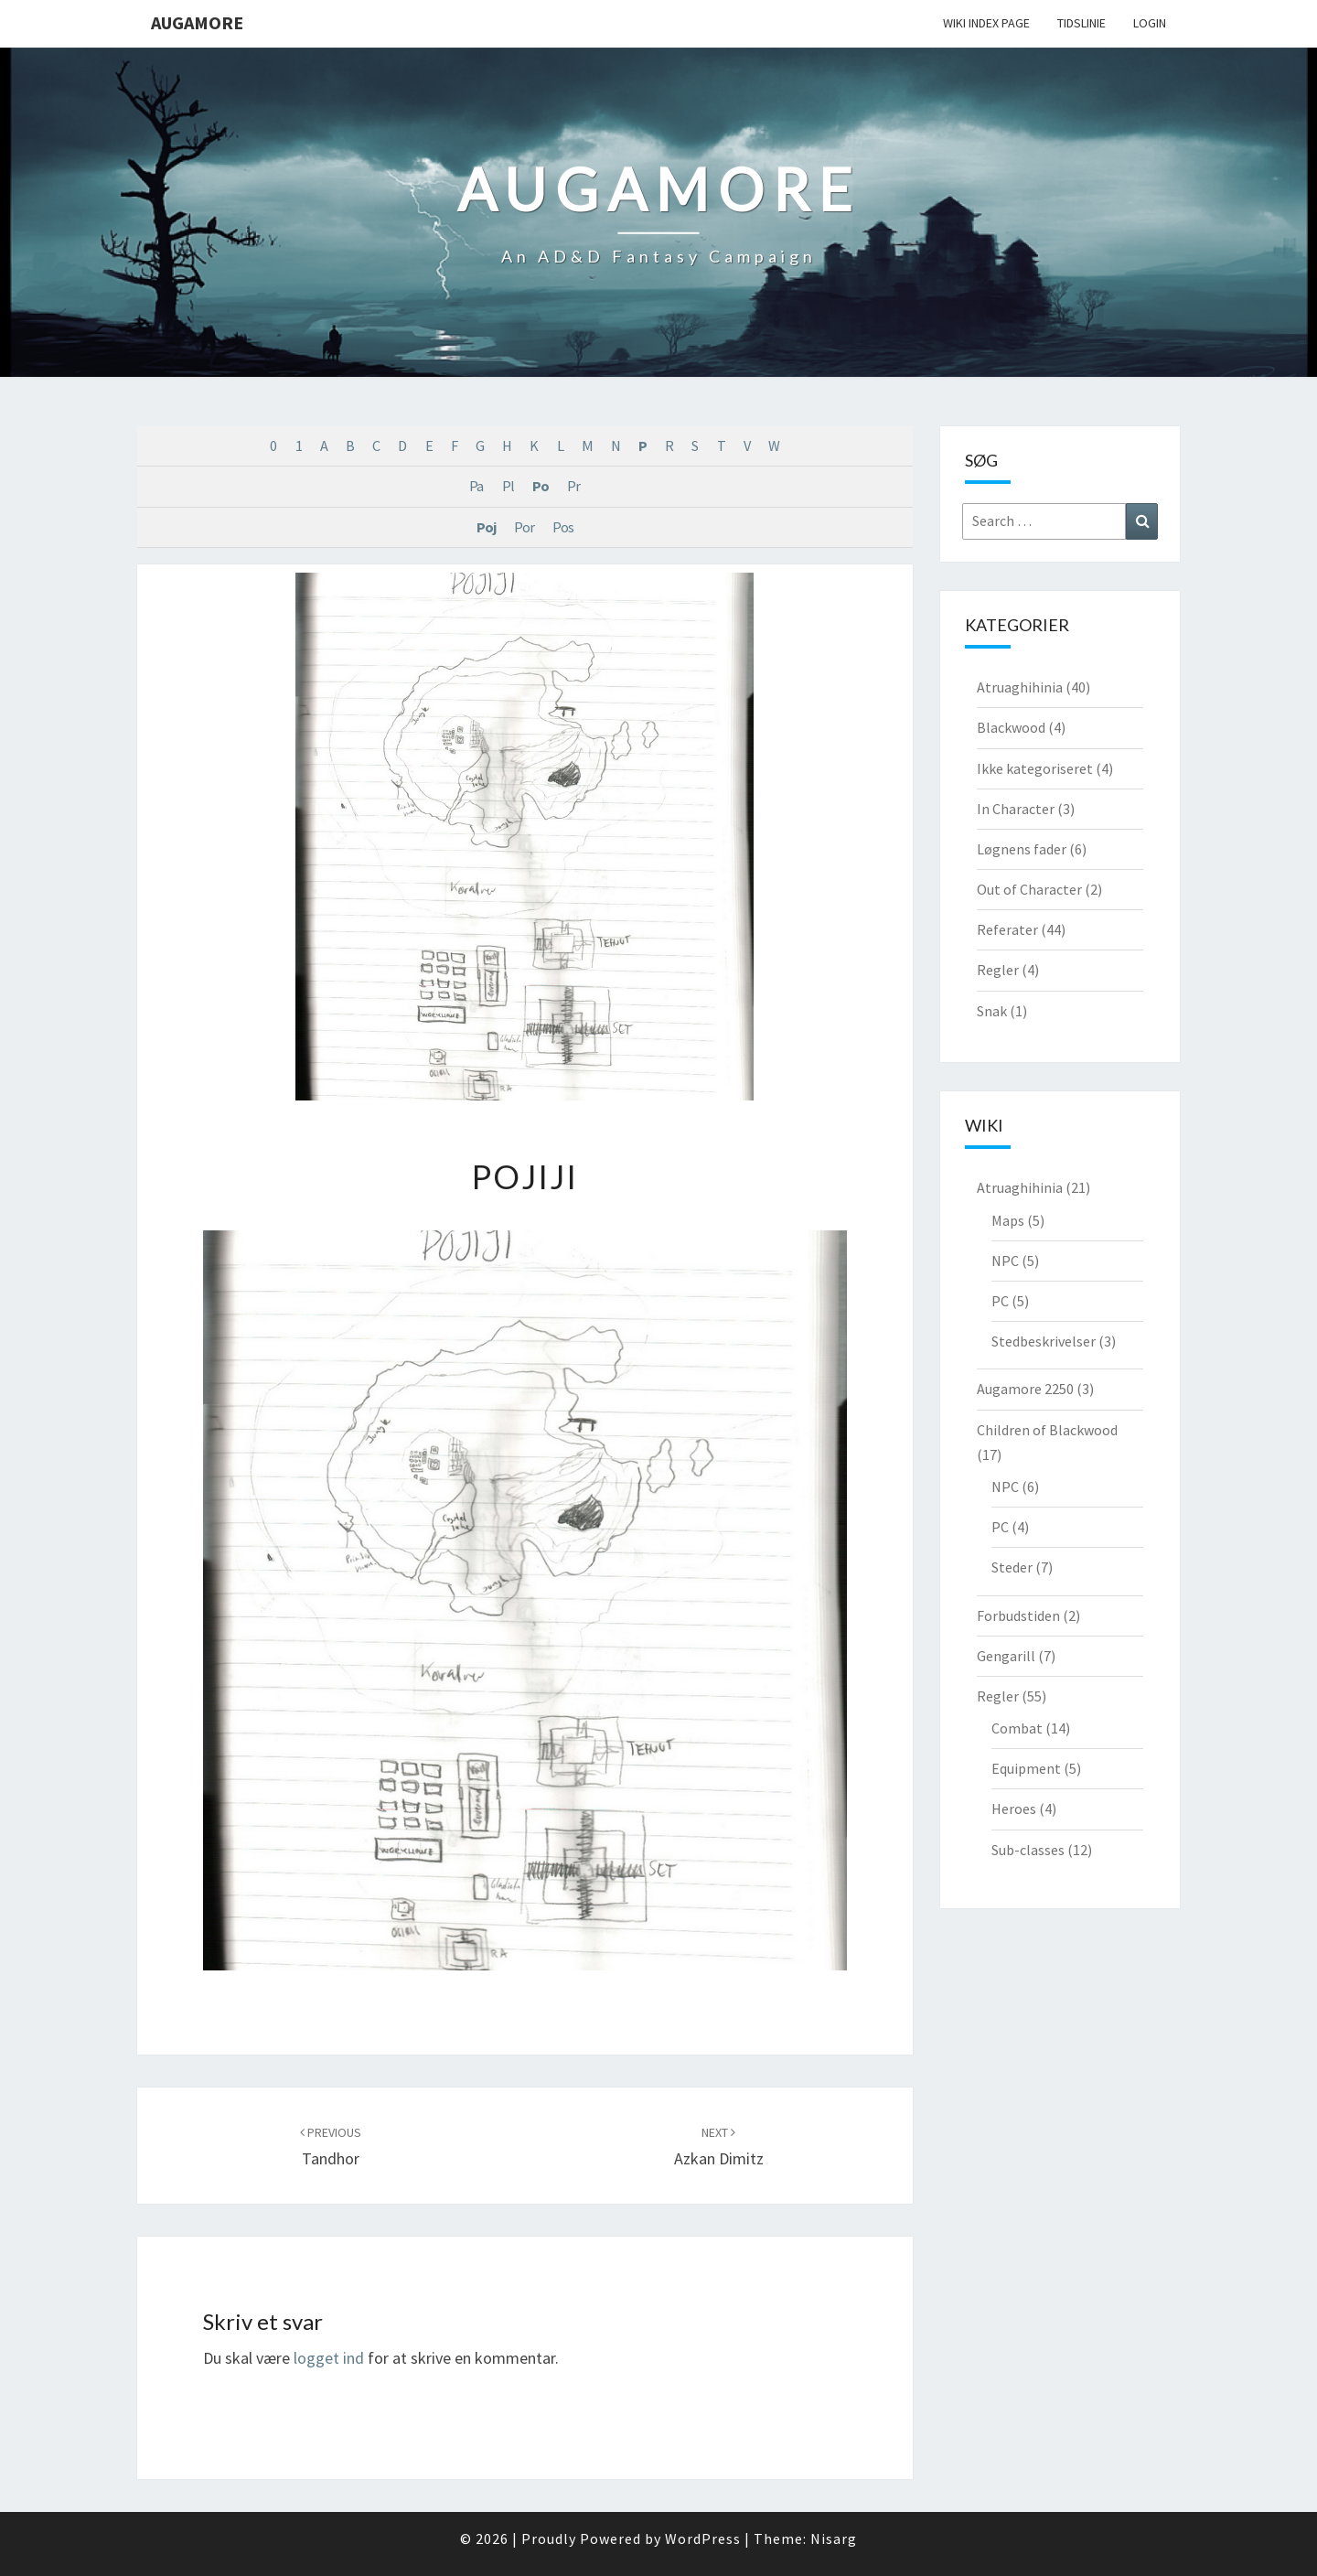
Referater (1007, 929)
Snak (992, 1011)
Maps (1007, 1220)
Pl (508, 486)
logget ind (329, 2357)
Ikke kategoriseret (1035, 768)
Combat (1017, 1728)
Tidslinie (1081, 23)
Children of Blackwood (1047, 1430)
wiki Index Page (986, 23)
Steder (1012, 1567)
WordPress (703, 2538)
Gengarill (1006, 1656)
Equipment (1026, 1768)
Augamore (197, 22)
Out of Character (1029, 889)
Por (524, 527)
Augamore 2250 (1025, 1388)
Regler (998, 970)
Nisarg (833, 2538)
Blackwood (1011, 727)
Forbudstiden (1018, 1615)
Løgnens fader (1021, 849)
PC (1000, 1301)
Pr (573, 486)
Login (1149, 23)
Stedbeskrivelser (1043, 1341)
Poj (486, 527)
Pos (562, 527)
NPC (1005, 1260)
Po (540, 486)
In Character (1016, 809)
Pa (476, 486)
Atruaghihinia (1020, 687)
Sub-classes (1028, 1850)
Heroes (1013, 1808)
